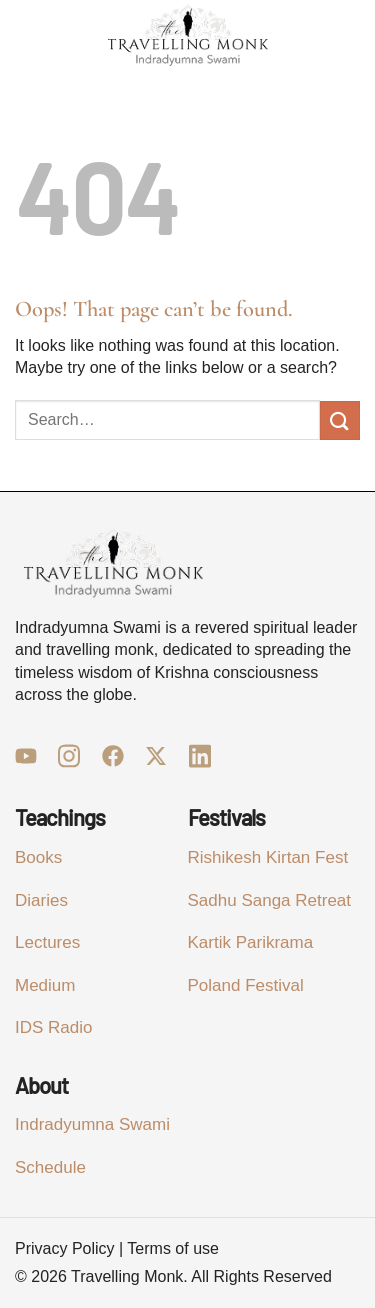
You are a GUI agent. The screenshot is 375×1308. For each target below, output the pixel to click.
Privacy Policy (65, 1248)
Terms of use (173, 1248)
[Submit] (340, 420)
